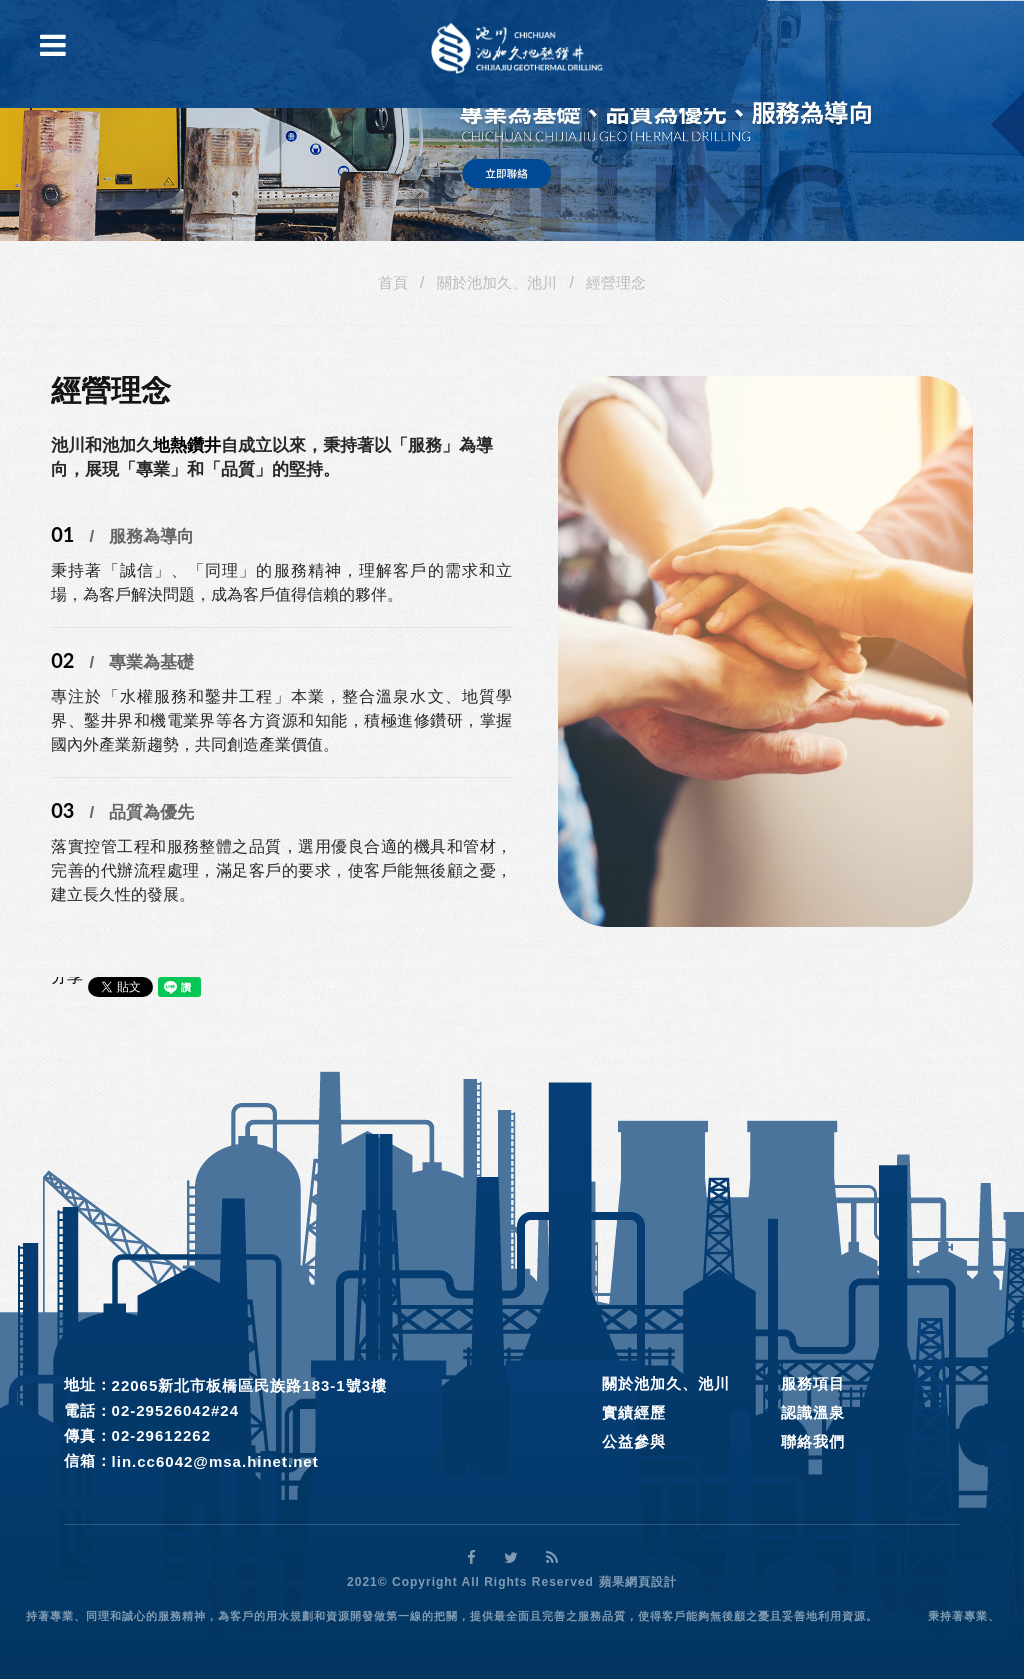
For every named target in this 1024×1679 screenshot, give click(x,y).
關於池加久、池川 (497, 282)
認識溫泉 (813, 1412)
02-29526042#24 (175, 1410)
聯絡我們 (813, 1441)
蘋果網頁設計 (638, 1582)
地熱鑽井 (187, 445)
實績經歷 (634, 1412)
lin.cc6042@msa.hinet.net (215, 1461)
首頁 (393, 282)
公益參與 (634, 1441)
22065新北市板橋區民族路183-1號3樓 (249, 1385)
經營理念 (616, 282)
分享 (67, 976)
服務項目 (813, 1383)
